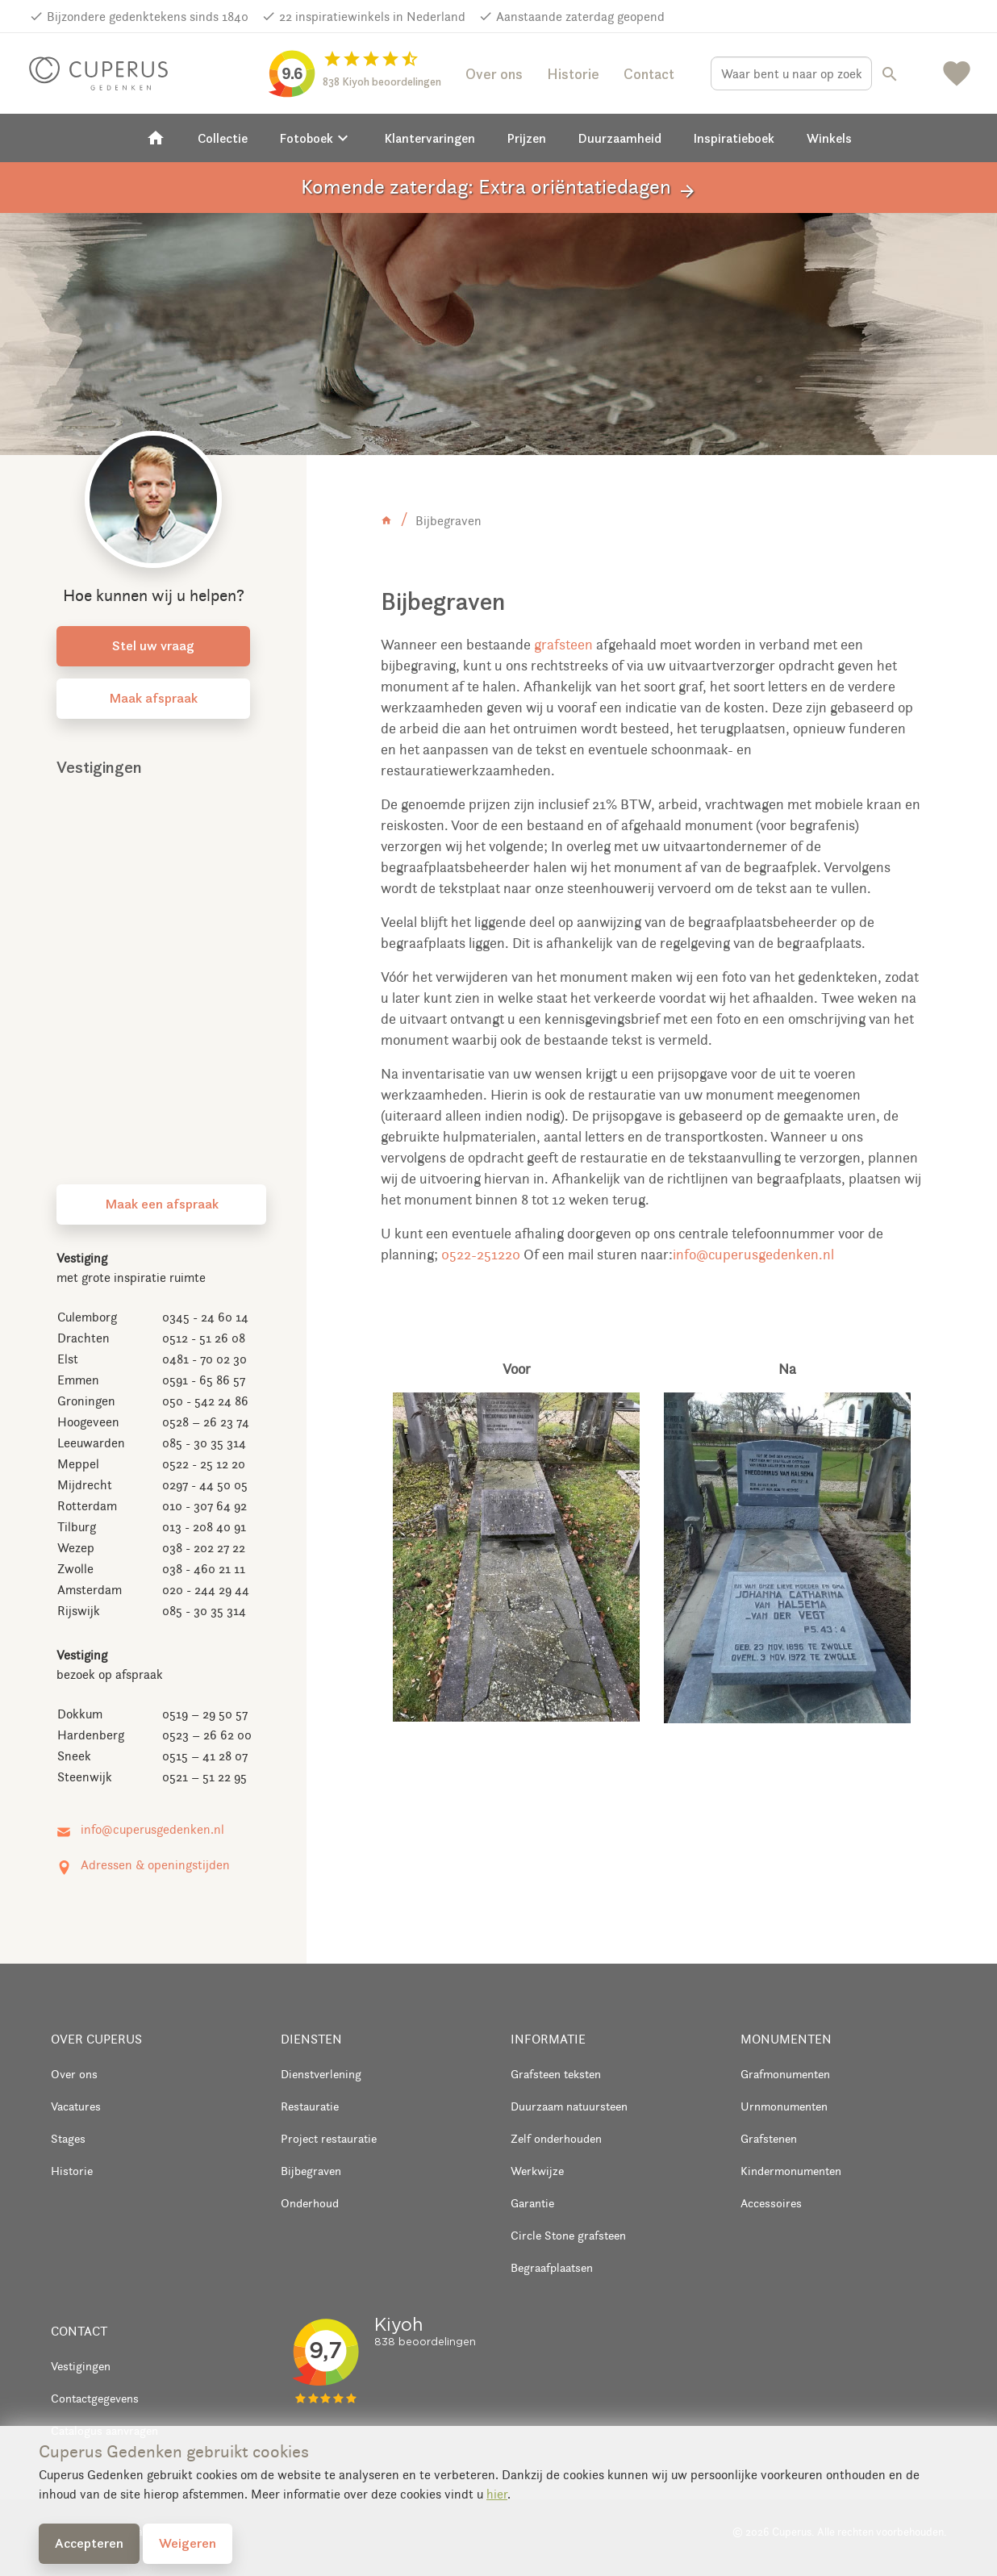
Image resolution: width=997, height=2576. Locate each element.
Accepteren (89, 2543)
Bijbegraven (311, 2170)
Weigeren (187, 2543)
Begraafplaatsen (552, 2267)
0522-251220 (480, 1254)
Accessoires (771, 2203)
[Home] (155, 138)
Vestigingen (81, 2366)
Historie (573, 74)
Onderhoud (310, 2203)
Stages (68, 2138)
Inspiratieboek (734, 138)
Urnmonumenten (784, 2106)
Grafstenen (768, 2138)
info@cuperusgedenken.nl (753, 1254)
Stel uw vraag (153, 645)
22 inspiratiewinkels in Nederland (372, 16)
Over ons (494, 74)
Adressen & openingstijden (155, 1865)
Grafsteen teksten (556, 2073)
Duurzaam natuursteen (569, 2106)
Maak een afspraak (162, 1204)
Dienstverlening (321, 2073)
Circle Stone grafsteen (568, 2235)
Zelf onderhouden (556, 2138)
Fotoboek (316, 138)
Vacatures (76, 2106)
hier (496, 2494)
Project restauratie (329, 2138)
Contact (649, 74)
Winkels (829, 138)
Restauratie (310, 2106)
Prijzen (526, 138)
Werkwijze (537, 2170)
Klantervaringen (430, 138)
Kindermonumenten (790, 2170)
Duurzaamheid (619, 138)
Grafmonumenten (785, 2073)
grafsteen (563, 644)
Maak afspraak (153, 698)
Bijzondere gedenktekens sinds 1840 (147, 16)
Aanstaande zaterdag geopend (580, 16)
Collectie (223, 138)
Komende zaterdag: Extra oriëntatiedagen (499, 187)
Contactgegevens (95, 2398)
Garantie (532, 2203)
